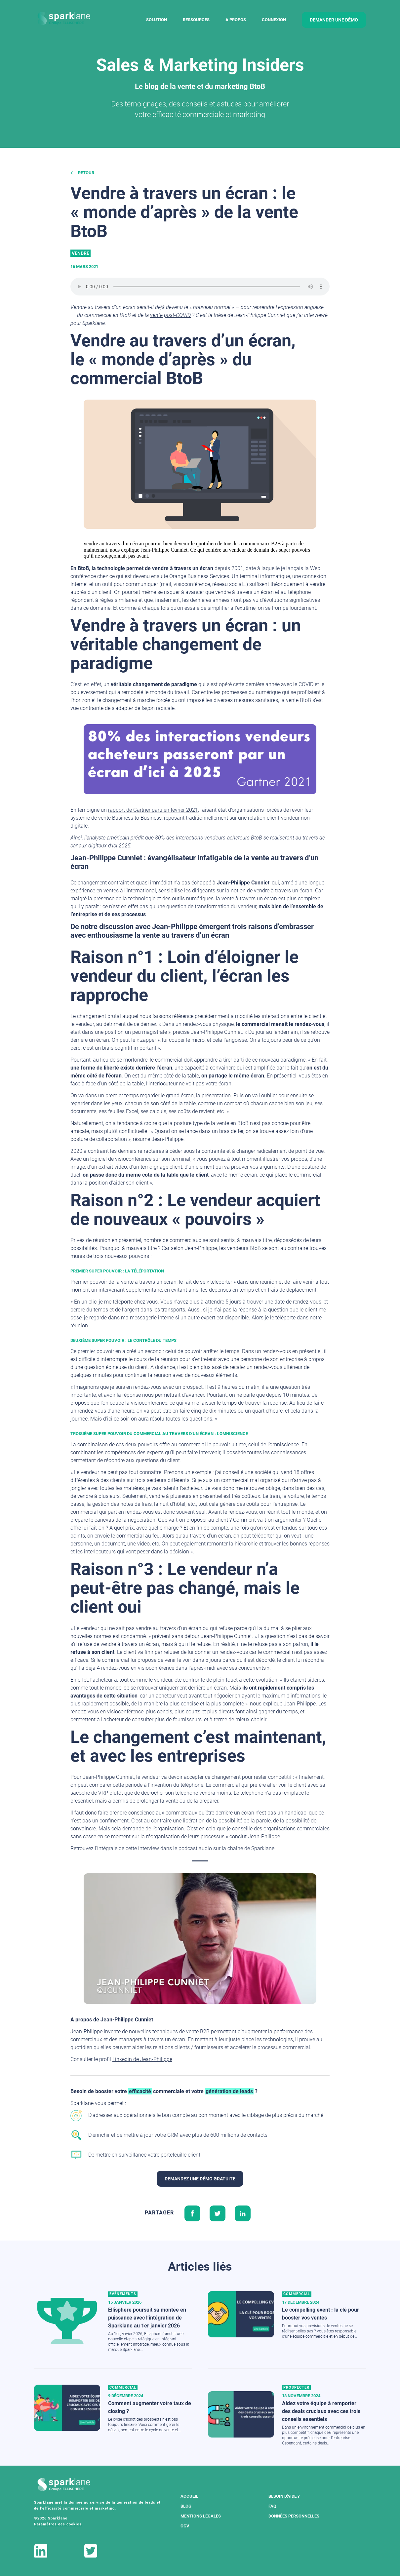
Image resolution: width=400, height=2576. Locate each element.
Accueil (189, 2496)
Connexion (274, 19)
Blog (185, 2506)
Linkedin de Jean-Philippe (142, 2059)
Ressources (196, 19)
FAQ (272, 2506)
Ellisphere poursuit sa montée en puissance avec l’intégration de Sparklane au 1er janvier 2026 (147, 2318)
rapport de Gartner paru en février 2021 (153, 810)
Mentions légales (200, 2516)
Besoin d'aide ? (284, 2496)
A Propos (235, 19)
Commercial (296, 2294)
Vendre (80, 253)
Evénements (122, 2294)
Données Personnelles (293, 2516)
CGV (184, 2525)
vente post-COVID (170, 315)
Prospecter (296, 2387)
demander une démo (334, 19)
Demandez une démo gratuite (200, 2178)
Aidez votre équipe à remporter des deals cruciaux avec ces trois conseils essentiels (321, 2411)
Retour (82, 172)
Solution (156, 19)
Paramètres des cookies (58, 2524)
